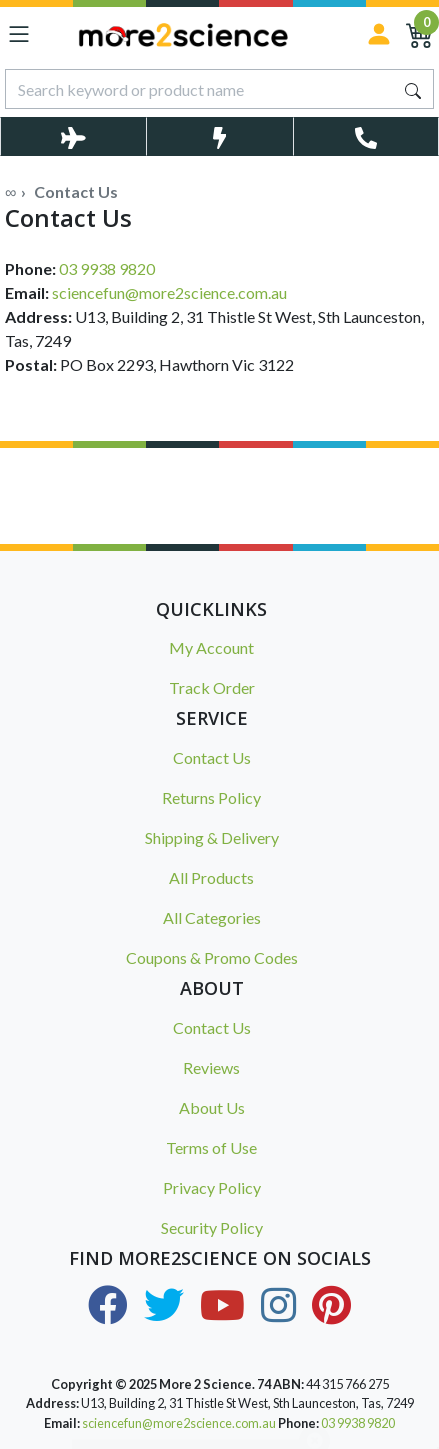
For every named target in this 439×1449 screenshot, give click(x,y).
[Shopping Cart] (420, 34)
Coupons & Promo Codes (212, 957)
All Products (211, 877)
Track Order (212, 687)
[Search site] (413, 89)
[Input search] (200, 89)
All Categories (212, 917)
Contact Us (212, 757)
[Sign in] (379, 34)
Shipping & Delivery (212, 837)
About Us (212, 1107)
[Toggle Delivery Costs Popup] (73, 136)
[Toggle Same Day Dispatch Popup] (219, 136)
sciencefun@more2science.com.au (169, 292)
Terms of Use (211, 1147)
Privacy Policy (212, 1187)
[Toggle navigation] (19, 34)
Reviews (211, 1067)
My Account (211, 647)
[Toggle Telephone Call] (366, 136)
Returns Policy (211, 797)
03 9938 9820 (107, 268)
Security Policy (212, 1227)
